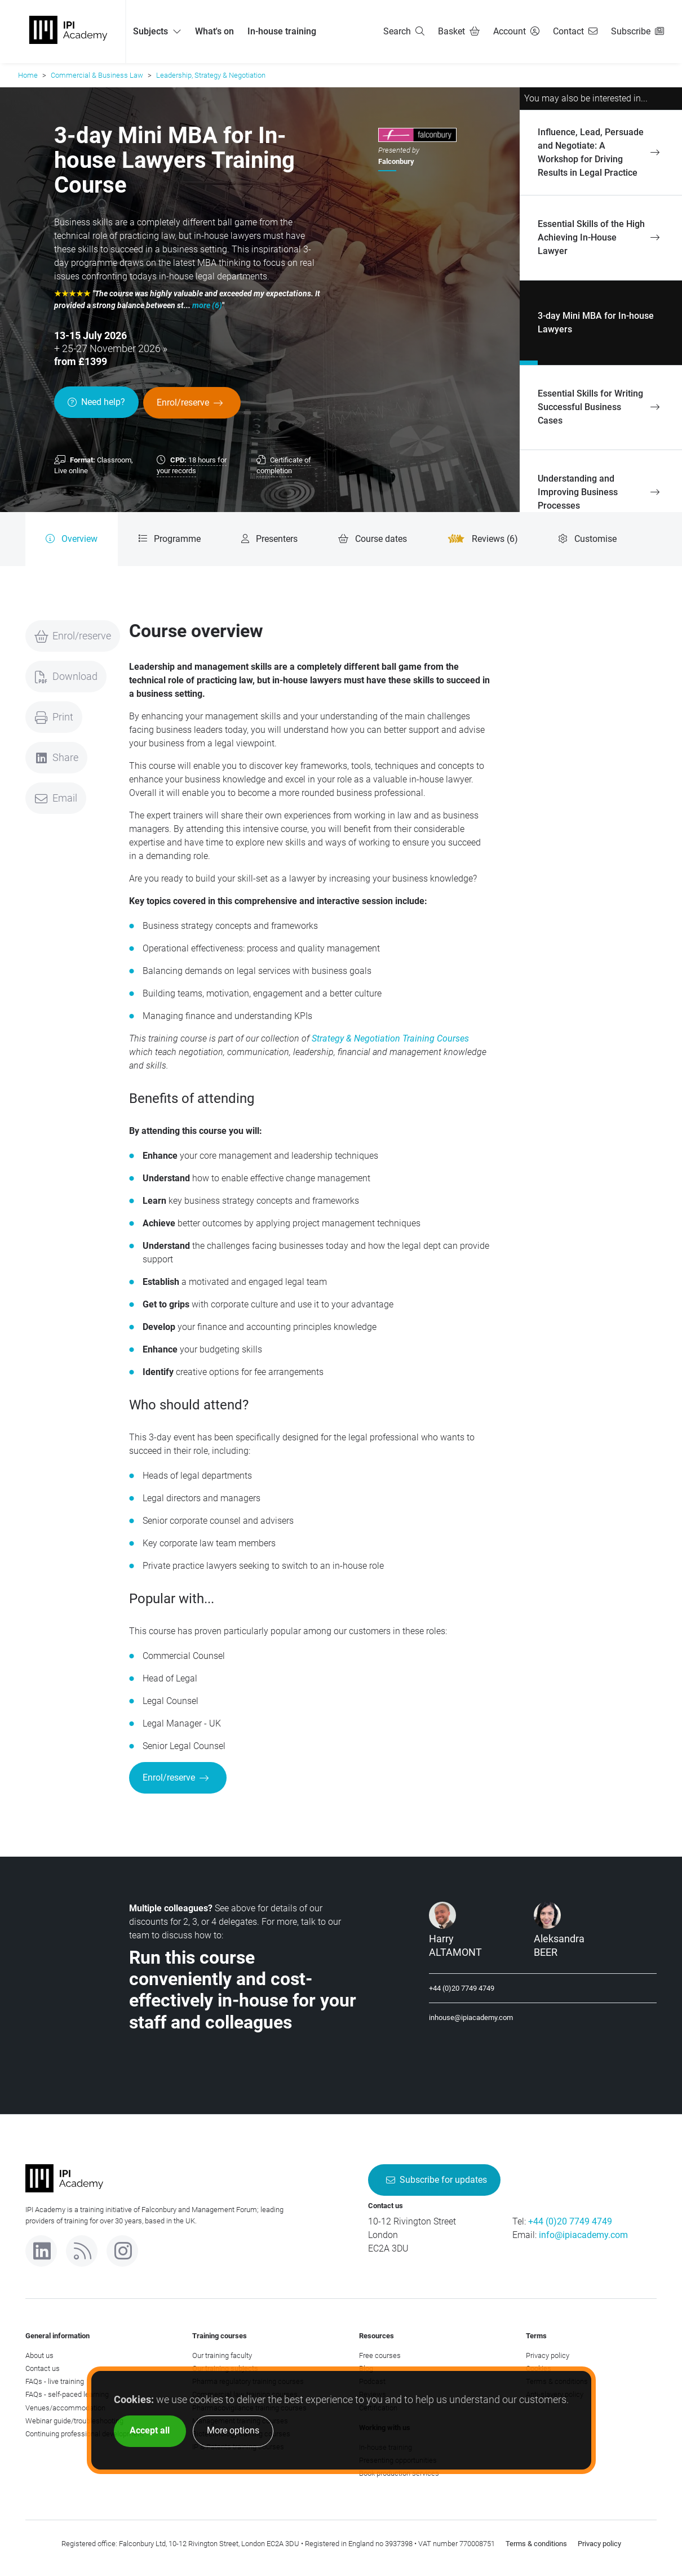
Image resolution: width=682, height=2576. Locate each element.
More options (233, 2430)
